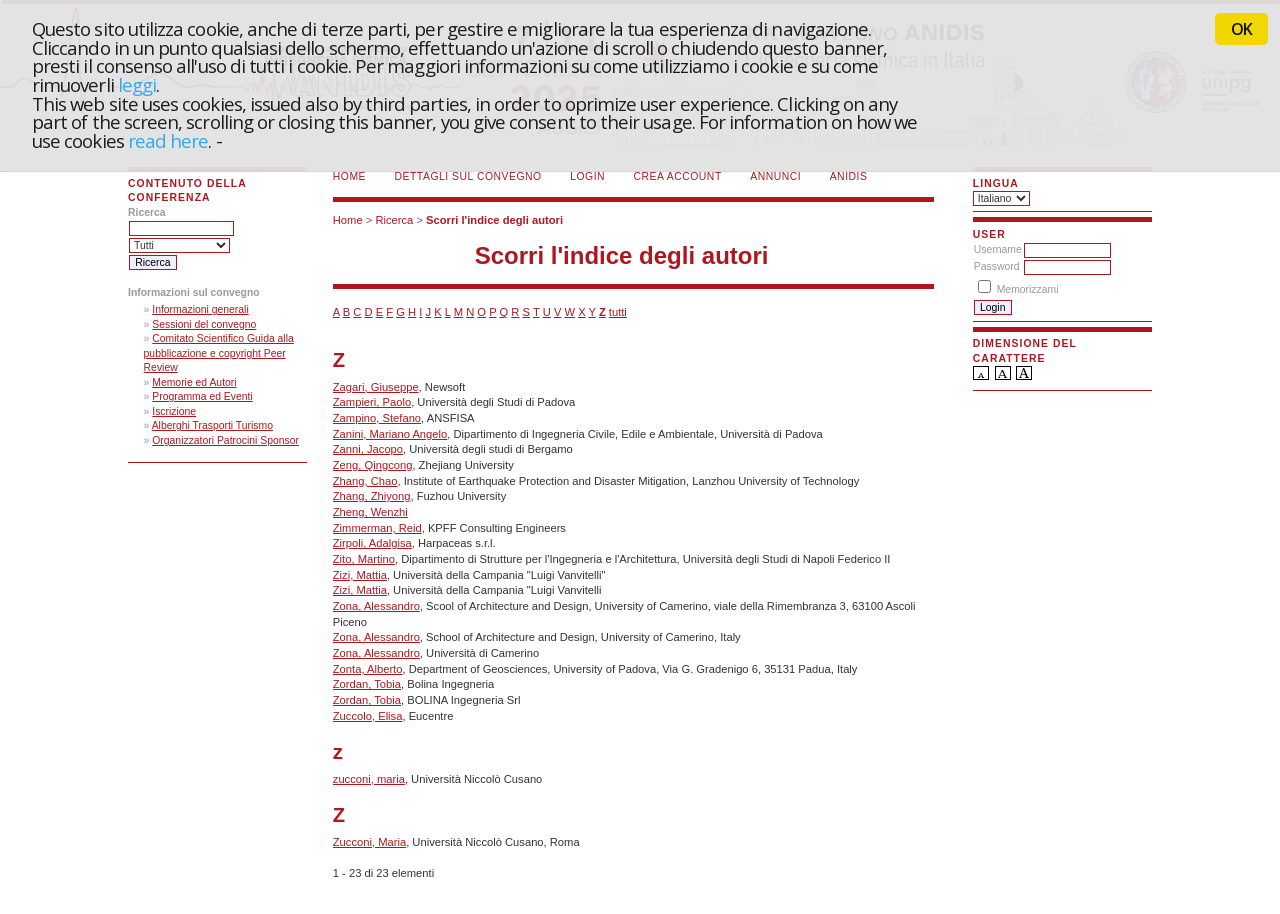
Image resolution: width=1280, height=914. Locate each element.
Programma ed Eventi (202, 396)
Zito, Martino (364, 559)
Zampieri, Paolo (372, 402)
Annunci (775, 176)
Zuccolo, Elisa (368, 716)
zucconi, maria (369, 779)
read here (168, 140)
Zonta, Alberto (368, 669)
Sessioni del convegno (204, 324)
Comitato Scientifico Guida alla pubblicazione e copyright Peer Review (219, 353)
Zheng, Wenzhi (370, 512)
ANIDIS (849, 176)
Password (997, 266)
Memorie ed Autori (194, 382)
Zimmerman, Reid (377, 528)
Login (587, 176)
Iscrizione (174, 411)
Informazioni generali (200, 309)
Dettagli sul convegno (468, 176)
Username (998, 249)
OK (1241, 29)
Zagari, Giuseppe (376, 387)
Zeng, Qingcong (373, 465)
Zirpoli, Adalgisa (372, 543)
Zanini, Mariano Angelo (390, 434)
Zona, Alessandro (376, 606)
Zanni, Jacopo (368, 449)
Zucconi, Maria (369, 842)
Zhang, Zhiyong (372, 496)
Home (349, 176)
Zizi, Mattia (360, 575)
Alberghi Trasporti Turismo (212, 425)
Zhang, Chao (365, 481)
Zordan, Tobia (367, 684)
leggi (137, 84)
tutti (618, 312)
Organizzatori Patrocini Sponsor (225, 440)
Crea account (678, 176)
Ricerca (394, 220)
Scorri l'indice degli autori (494, 220)
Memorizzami (1028, 289)
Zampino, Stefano (377, 418)
